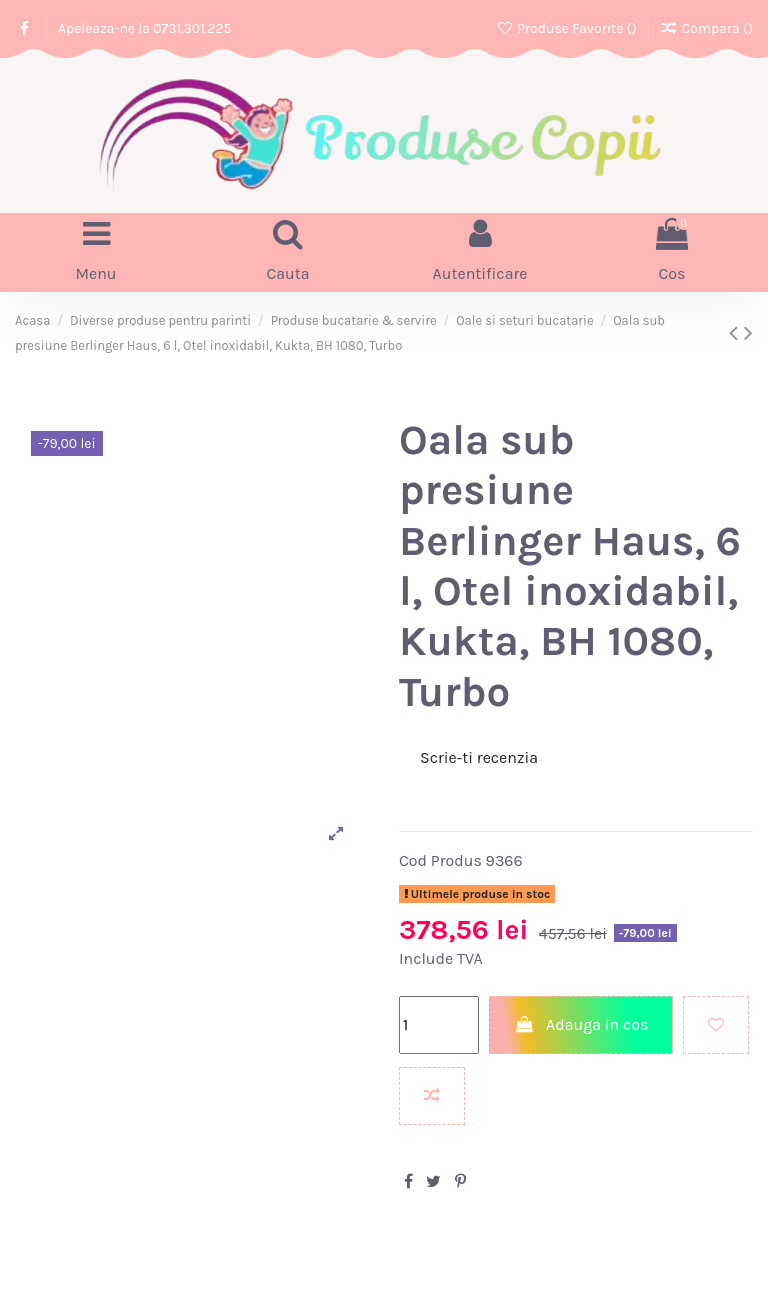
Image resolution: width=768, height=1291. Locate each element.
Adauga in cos (581, 1024)
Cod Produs (440, 860)
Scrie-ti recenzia (479, 757)
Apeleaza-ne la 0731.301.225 (144, 28)
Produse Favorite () (568, 28)
